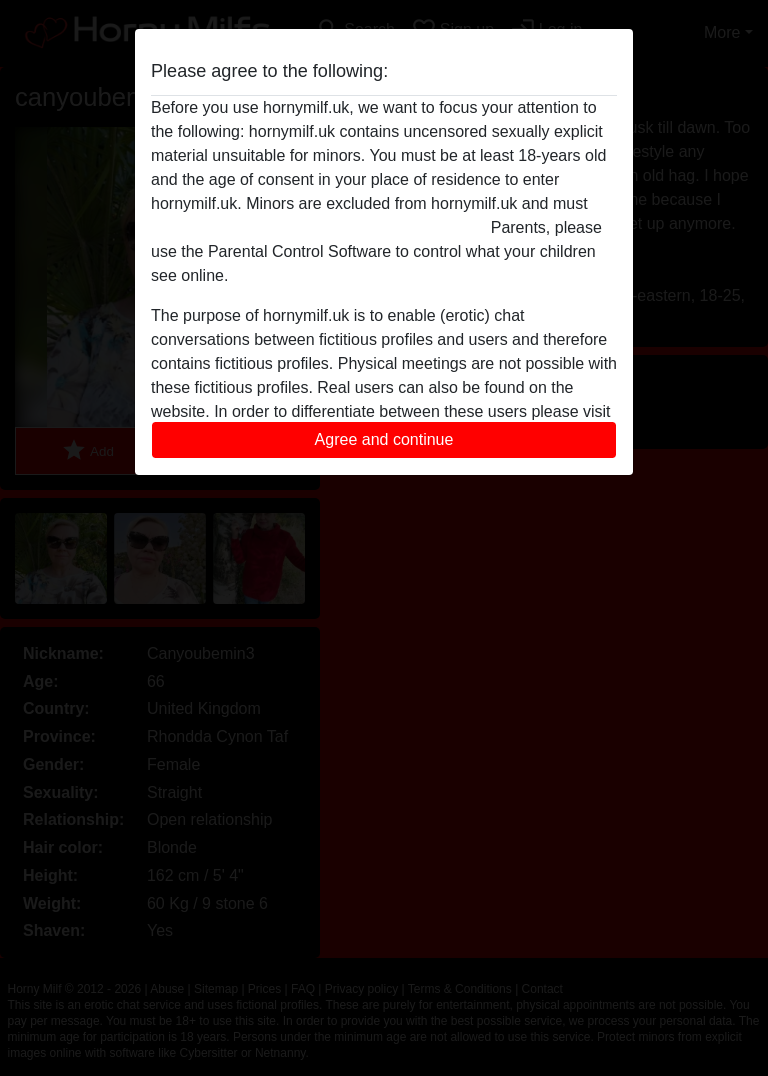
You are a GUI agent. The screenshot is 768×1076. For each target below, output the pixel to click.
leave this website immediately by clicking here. (318, 227)
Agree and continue (384, 439)
